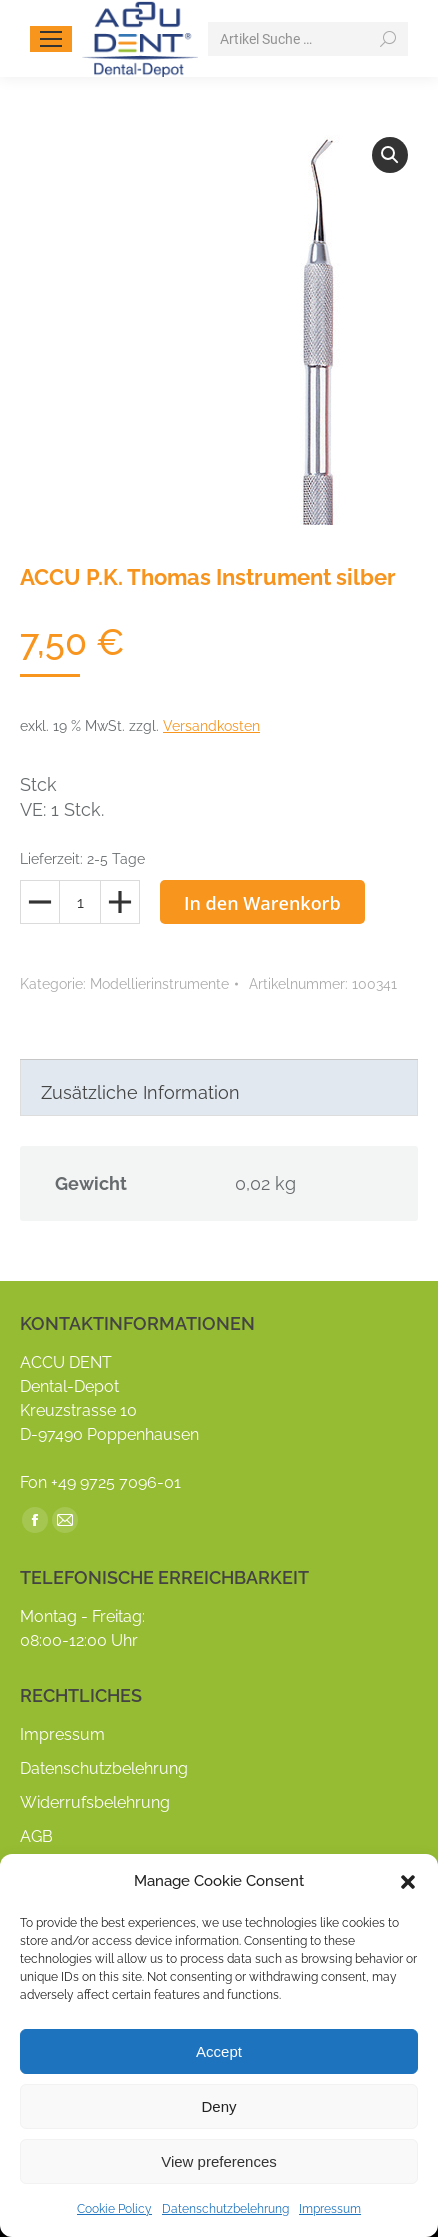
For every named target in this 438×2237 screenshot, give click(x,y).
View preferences (219, 2161)
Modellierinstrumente (159, 984)
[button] (408, 1882)
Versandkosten (211, 726)
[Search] (308, 39)
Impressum (330, 2209)
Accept (219, 2051)
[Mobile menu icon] (51, 39)
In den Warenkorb (262, 903)
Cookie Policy (114, 2209)
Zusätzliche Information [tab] (140, 1092)
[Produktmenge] (80, 902)
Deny (218, 2106)
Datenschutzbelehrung (225, 2209)
